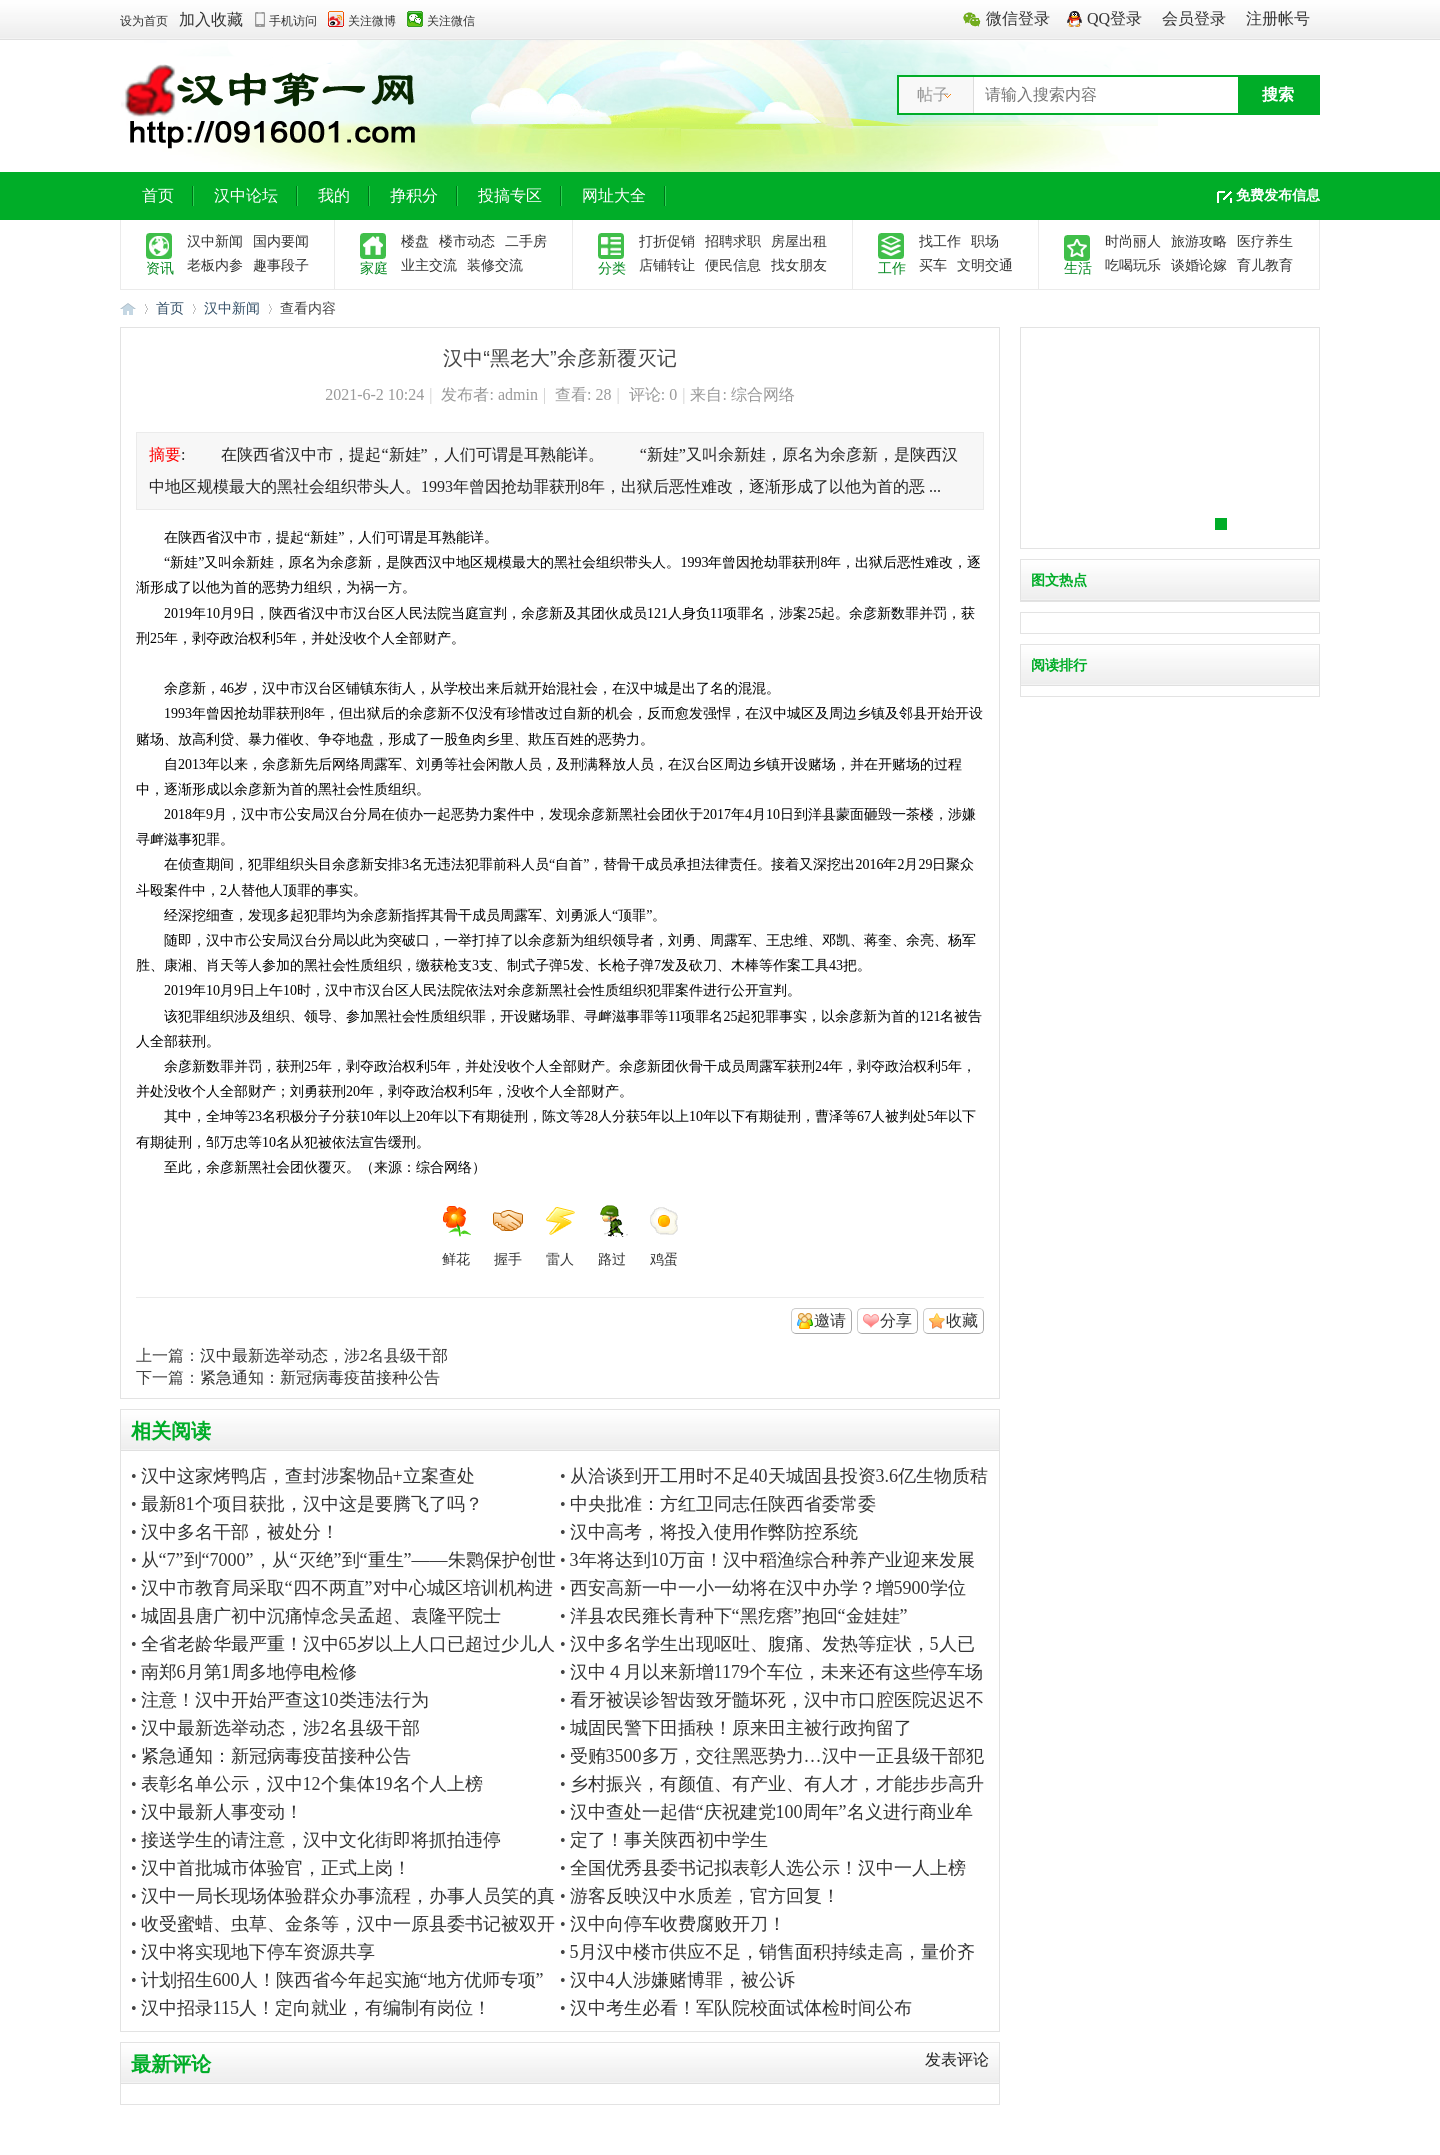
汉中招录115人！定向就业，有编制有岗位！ (316, 2008)
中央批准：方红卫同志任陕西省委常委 (723, 1504)
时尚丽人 (1133, 241)
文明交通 (985, 265)
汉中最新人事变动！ (222, 1812)
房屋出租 (799, 241)
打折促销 (667, 241)
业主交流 (429, 265)
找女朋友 (799, 265)
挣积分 (414, 195)
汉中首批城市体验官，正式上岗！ (276, 1868)
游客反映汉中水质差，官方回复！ (705, 1896)
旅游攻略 (1199, 241)
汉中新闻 (215, 241)
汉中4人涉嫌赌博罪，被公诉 (682, 1980)
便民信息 (733, 265)
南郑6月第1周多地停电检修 (249, 1672)
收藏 (962, 1320)
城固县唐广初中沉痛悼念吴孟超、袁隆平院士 (321, 1616)
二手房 (526, 241)
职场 (985, 241)
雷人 (560, 1236)
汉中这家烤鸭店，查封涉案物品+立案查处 (308, 1476)
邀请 (830, 1320)
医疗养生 (1265, 241)
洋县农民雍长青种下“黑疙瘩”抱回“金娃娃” (739, 1616)
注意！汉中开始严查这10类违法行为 (285, 1700)
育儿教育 (1265, 265)
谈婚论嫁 (1199, 265)
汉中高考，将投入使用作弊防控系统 (714, 1532)
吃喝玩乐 (1133, 265)
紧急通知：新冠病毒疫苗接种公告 (320, 1377)
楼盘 (415, 241)
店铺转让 (667, 265)
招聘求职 (733, 241)
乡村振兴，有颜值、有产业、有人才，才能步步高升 (777, 1784)
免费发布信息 (1278, 195)
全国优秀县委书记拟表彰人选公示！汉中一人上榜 (768, 1868)
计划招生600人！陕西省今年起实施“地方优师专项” (342, 1980)
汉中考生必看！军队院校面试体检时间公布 (741, 2008)
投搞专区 (510, 195)
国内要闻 (281, 241)
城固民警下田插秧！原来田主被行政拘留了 (741, 1728)
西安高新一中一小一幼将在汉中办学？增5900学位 (768, 1588)
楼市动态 (467, 241)
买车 (933, 265)
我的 (334, 195)
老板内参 (215, 265)
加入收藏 (211, 19)
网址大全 (614, 195)
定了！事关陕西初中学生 (669, 1840)
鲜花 (456, 1236)
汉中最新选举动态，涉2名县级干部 (324, 1355)
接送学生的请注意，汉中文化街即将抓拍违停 (321, 1840)
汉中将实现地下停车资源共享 (258, 1952)
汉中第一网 (128, 308)
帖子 (933, 94)
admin (518, 394)
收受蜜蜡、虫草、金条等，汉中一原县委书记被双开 (348, 1924)
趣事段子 (281, 265)
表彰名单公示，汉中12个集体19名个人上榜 (312, 1784)
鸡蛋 (664, 1236)
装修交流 (495, 265)
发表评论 (957, 2059)
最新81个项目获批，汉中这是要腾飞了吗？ (312, 1504)
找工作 (940, 241)
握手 (508, 1236)
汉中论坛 (246, 195)
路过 (612, 1236)
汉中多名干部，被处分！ (240, 1532)
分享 (896, 1320)
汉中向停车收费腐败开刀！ (678, 1924)
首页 (158, 195)
